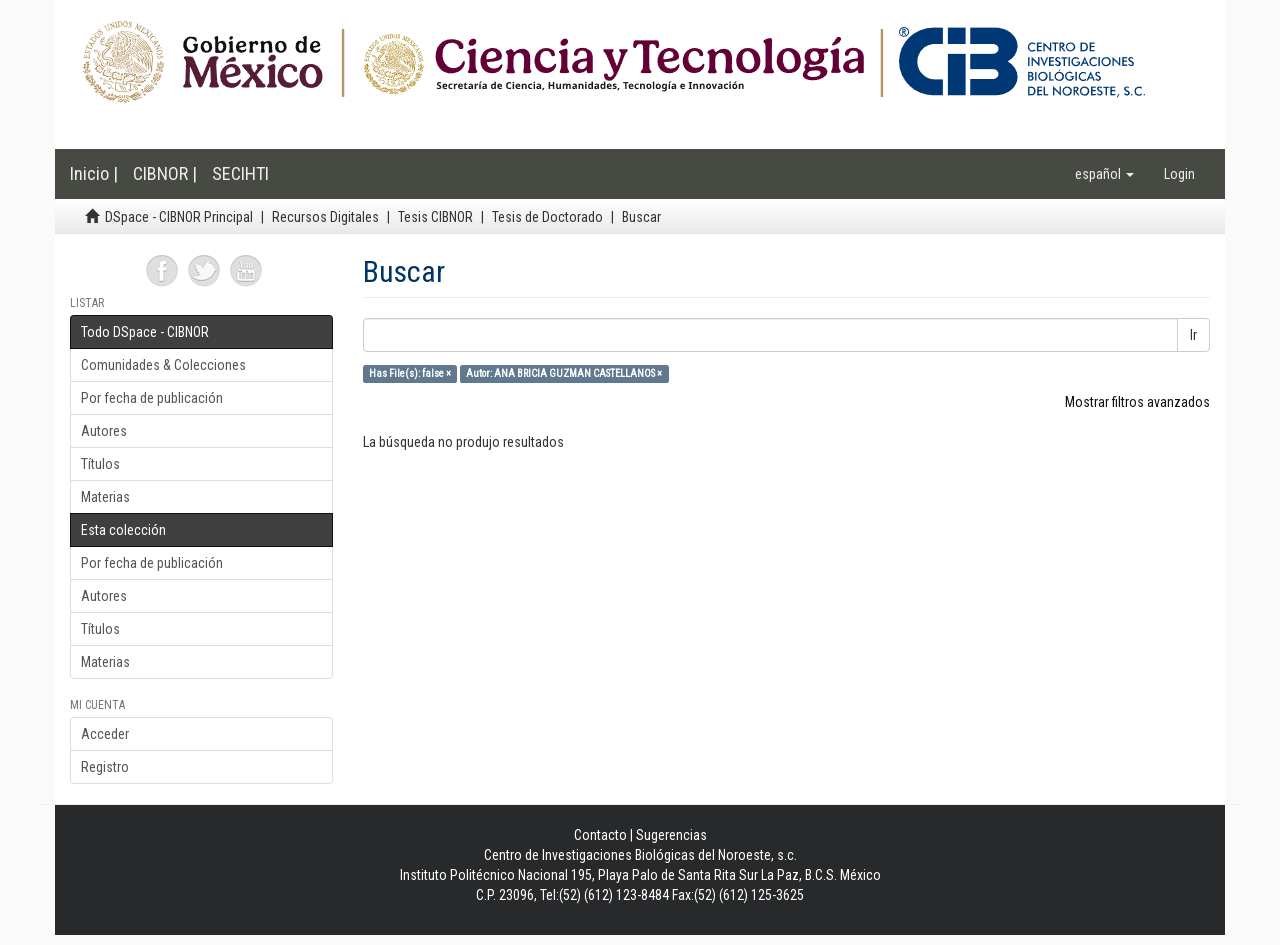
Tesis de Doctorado (547, 217)
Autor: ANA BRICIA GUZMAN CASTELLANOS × (564, 373)
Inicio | (94, 173)
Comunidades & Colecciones (163, 365)
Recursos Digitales (325, 217)
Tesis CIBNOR (435, 217)
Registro (105, 767)
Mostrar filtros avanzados (1137, 402)
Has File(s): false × (410, 373)
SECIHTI (240, 173)
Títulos (100, 464)
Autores (104, 431)
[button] (1104, 174)
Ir (1193, 335)
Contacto (600, 835)
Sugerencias (671, 835)
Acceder (105, 734)
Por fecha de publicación (152, 398)
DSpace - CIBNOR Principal (179, 217)
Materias (105, 497)
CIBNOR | (165, 173)
